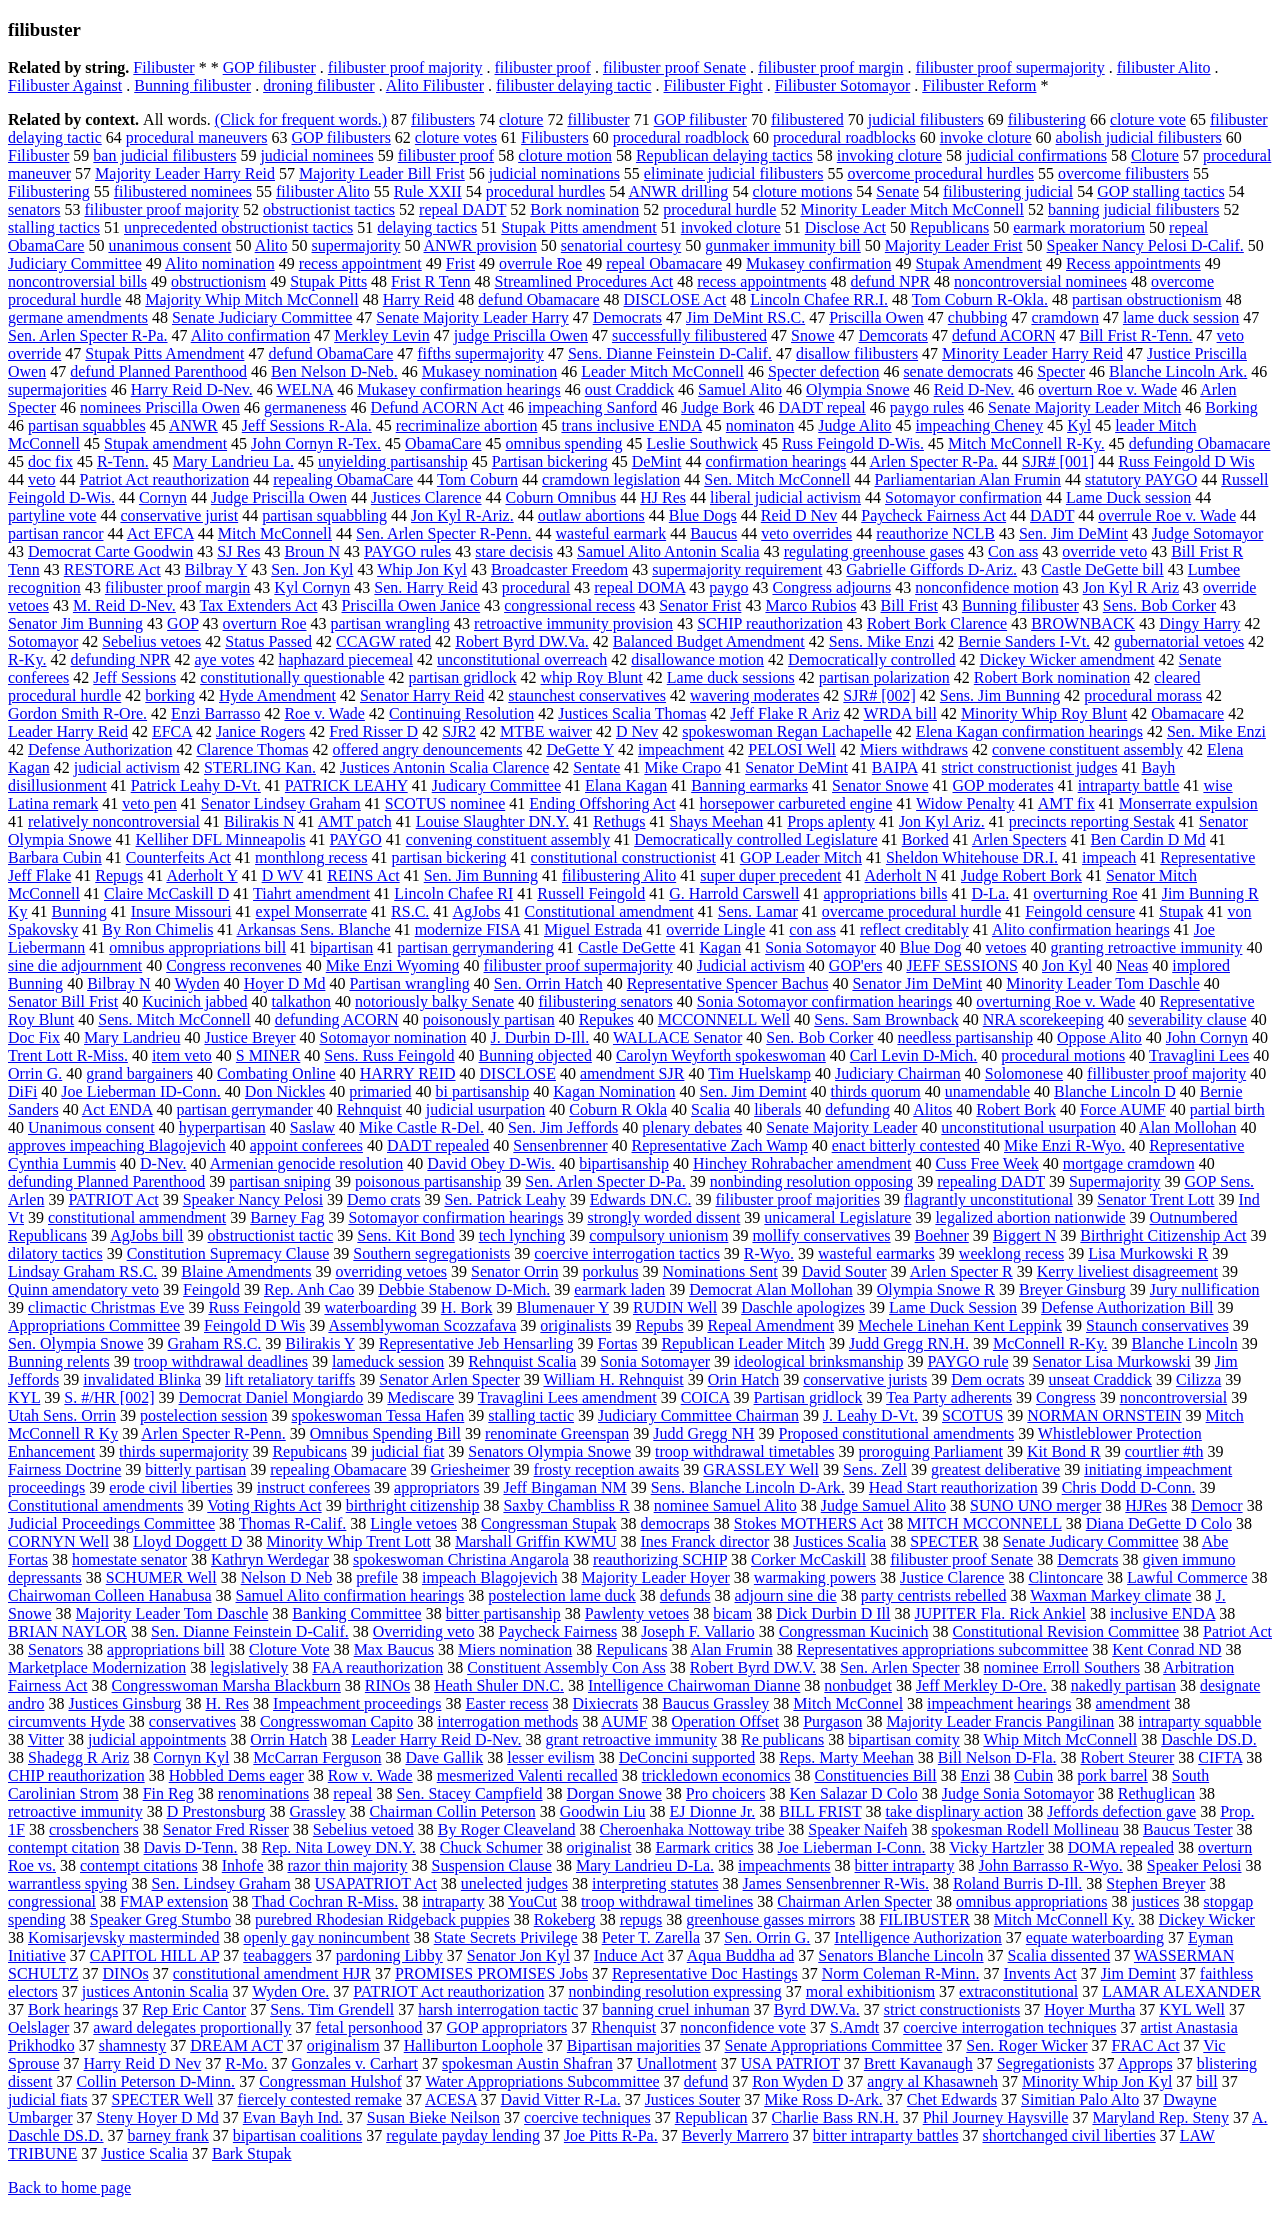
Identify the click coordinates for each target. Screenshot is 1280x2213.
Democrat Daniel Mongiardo (271, 1397)
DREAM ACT (236, 2045)
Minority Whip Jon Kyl (1097, 2081)
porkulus (611, 1271)
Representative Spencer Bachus (728, 983)
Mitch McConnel (848, 1703)
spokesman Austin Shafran (527, 2063)
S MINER (268, 1055)
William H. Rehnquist (613, 1379)
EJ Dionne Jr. (712, 1811)
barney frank (168, 2135)
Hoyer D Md (285, 983)
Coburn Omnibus (561, 497)
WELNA (304, 389)
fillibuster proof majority (1166, 1073)
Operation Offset (725, 1721)
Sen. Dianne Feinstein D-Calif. (250, 1631)
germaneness (305, 407)
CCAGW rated (383, 641)
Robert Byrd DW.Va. (522, 641)
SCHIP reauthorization (770, 623)
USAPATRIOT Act (376, 1883)
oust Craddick (629, 389)
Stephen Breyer (1155, 1883)
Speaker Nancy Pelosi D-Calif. (1145, 245)
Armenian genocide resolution (307, 1163)
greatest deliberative (995, 1469)
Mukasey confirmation (818, 263)
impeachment (681, 749)
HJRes (1146, 1505)
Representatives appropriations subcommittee (942, 1649)
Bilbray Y (216, 569)
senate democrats (958, 371)
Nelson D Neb (287, 1577)
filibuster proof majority (405, 67)
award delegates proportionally (192, 2027)
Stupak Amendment (978, 263)
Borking (1231, 407)
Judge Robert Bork (1021, 875)
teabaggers (277, 1955)
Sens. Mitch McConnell (174, 1019)
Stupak (1181, 911)
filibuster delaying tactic (574, 85)
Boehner (942, 1235)
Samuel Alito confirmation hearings (350, 1595)
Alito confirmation (251, 335)
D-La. (990, 893)
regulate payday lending (463, 2135)
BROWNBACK (1083, 623)
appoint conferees (306, 1145)
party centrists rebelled (934, 1595)
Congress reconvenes (234, 965)
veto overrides (806, 533)
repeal (352, 1793)
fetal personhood (368, 2027)
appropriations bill (166, 1649)
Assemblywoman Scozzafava (422, 1325)
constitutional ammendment (137, 1217)
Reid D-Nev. (974, 389)
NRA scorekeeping (1043, 1019)
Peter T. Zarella (651, 1937)
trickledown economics (716, 1775)
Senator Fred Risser (226, 1829)
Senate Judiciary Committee (262, 317)
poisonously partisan (489, 1019)
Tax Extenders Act (259, 605)
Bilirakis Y (319, 1343)
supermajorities (57, 389)
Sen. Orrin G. (767, 1937)
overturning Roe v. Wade (1055, 1001)
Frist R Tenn (430, 281)
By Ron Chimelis (157, 929)
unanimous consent (169, 245)
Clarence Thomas (252, 749)
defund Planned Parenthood (158, 371)
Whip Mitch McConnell (1060, 1739)
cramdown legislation (611, 479)
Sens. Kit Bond (405, 1235)
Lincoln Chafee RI (453, 893)
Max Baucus (394, 1649)
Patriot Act (1237, 1631)
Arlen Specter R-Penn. (213, 1433)
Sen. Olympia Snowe (76, 1343)
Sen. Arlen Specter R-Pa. (88, 335)
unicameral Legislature (837, 1217)
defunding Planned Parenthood (106, 1181)
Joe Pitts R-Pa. (611, 2135)
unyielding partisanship (393, 461)
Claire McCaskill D (166, 893)
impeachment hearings (999, 1703)
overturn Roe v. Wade (1107, 389)
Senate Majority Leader (841, 1127)
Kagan (720, 947)
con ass (812, 929)
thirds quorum (876, 1091)
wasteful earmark (611, 533)
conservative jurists (865, 1379)
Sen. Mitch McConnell (777, 479)
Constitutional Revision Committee (1065, 1631)
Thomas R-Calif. (293, 1523)
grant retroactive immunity (632, 1739)
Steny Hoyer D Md (158, 2117)
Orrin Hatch (288, 1739)
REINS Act (363, 875)
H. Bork (467, 1307)
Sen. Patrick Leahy (504, 1199)
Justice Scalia (144, 2153)
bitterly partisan (195, 1469)
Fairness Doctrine (64, 1469)
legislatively (249, 1667)
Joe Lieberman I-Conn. (852, 1847)
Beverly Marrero (735, 2135)
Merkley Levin (382, 335)
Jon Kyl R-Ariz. (462, 515)
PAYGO (356, 839)
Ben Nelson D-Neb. (334, 371)
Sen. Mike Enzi (1216, 731)
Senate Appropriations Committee (834, 2045)
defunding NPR (121, 659)
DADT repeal (822, 407)
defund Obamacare (538, 299)
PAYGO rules (407, 551)
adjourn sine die (786, 1595)
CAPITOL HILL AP (154, 1955)
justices (1155, 1901)
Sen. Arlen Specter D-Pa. (605, 1181)
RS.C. (410, 911)
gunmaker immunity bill (783, 245)
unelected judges (514, 1883)
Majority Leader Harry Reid (185, 173)
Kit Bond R (1064, 1451)
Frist (460, 263)
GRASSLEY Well (761, 1469)
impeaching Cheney (980, 425)
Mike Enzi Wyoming (393, 965)
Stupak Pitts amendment (579, 227)
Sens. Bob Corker (1159, 605)
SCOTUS (972, 1415)
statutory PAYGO (1141, 479)
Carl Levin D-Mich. (914, 1055)
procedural (536, 587)
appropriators (436, 1487)
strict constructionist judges (1030, 767)
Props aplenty (831, 821)
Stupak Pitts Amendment (164, 353)
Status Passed (268, 641)
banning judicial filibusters (1134, 209)
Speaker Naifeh (857, 1829)
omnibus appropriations (1032, 1901)
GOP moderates (1002, 785)
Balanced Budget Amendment (709, 641)
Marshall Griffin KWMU (535, 1541)
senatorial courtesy (621, 245)
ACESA (451, 2099)
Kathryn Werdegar (270, 1559)
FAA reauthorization (377, 1667)
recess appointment (360, 263)
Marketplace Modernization (97, 1667)
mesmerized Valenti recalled (527, 1775)
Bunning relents (59, 1361)
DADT (1052, 515)
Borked (925, 839)
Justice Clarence (952, 1577)
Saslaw (312, 1127)
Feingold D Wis (254, 1325)
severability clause (1187, 1019)
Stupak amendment (165, 443)
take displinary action (954, 1811)
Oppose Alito (1099, 1037)
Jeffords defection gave (1121, 1811)
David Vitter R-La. (561, 2099)
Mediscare (420, 1397)
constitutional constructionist (623, 857)
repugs (641, 1919)
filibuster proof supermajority (1009, 67)
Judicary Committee (496, 785)
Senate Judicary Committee (1091, 1541)
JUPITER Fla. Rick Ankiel (1000, 1613)
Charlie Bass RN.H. (835, 2117)
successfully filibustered (689, 335)
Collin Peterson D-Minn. (155, 2081)
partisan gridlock (463, 677)
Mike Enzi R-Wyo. (1064, 1145)
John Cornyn (1207, 1037)
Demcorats (893, 335)
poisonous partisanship (428, 1181)
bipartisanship (624, 1163)
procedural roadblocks (844, 137)
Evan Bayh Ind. (293, 2117)
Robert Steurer (1127, 1757)
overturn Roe (265, 623)
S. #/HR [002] (109, 1397)
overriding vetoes (392, 1271)
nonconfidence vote (743, 2027)
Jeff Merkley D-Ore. (981, 1685)
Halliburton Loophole (473, 2045)
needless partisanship (965, 1037)
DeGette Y (580, 749)
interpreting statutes (655, 1883)
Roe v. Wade (324, 713)
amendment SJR (632, 1073)
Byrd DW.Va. (817, 2009)
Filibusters (555, 137)
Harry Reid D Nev (143, 2063)
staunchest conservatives (587, 695)
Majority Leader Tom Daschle (172, 1613)
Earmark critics (704, 1847)
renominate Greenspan (557, 1433)
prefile (377, 1577)
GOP (182, 623)
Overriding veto (424, 1631)
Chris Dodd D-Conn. (1129, 1487)
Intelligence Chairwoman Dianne (694, 1685)
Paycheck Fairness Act (933, 515)
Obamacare (1187, 713)
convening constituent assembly (508, 839)
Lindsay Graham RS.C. (82, 1271)
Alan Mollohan (1187, 1127)
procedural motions (1063, 1055)
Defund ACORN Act (437, 407)
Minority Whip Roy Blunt (1044, 713)
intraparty (453, 1901)
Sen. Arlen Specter (900, 1667)
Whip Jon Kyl (422, 569)
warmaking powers (815, 1577)
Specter (1061, 371)
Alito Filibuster (435, 85)
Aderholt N (901, 875)
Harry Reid (419, 299)
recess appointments (761, 281)
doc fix (50, 461)
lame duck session (1181, 317)
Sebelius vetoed (363, 1829)
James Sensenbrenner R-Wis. (836, 1883)
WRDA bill (900, 713)
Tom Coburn (477, 479)
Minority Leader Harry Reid (1032, 353)
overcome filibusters (1123, 173)
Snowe (813, 335)
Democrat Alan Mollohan (771, 1289)
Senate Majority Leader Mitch (1084, 407)
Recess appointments (1133, 263)
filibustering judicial (1008, 191)
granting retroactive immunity (1146, 947)
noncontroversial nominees (1040, 281)
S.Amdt (854, 2027)
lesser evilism (551, 1757)
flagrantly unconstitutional (988, 1199)
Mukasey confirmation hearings (459, 389)
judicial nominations (554, 173)
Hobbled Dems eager (236, 1775)
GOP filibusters (340, 137)
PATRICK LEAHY (346, 785)
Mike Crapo (682, 767)
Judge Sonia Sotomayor (1018, 1793)
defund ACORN (1004, 335)
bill (1206, 2081)
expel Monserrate (312, 911)
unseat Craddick (1101, 1379)
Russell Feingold (591, 893)
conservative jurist (179, 515)
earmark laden (619, 1289)
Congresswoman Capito (336, 1721)
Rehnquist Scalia (522, 1361)
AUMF (624, 1721)
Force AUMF (1123, 1109)
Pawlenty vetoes (637, 1613)
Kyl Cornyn (312, 587)
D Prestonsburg (216, 1811)
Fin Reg (168, 1793)
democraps (675, 1523)
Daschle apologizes (803, 1307)
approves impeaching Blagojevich (117, 1145)
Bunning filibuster (192, 85)
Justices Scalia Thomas (632, 713)
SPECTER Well (163, 2099)
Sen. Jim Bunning (481, 875)
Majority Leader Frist (954, 245)
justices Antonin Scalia (155, 1991)
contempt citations (139, 1865)
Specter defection (824, 371)
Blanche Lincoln (1184, 1343)
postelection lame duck (562, 1595)
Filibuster (163, 67)
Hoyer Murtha (1089, 2009)
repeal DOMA (639, 587)
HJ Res (663, 497)
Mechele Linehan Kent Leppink (960, 1325)
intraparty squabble (1199, 1721)
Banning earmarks (749, 785)
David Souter (844, 1271)
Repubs (659, 1325)
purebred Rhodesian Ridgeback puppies (382, 1919)
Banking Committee (356, 1613)
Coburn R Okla (618, 1109)
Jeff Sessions (134, 677)
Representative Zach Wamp (720, 1145)
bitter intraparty (905, 1865)
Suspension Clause (491, 1865)
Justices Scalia (839, 1541)
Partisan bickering (550, 461)
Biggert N (1025, 1235)
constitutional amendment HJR (272, 1973)
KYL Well (1192, 2009)
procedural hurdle (719, 209)
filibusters (443, 119)
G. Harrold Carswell (734, 893)
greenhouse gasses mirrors (770, 1919)
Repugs (119, 875)
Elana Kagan (626, 785)
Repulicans (631, 1649)
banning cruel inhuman (676, 2009)
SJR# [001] (1058, 461)
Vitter (46, 1739)
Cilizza (1198, 1379)
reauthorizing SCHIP (660, 1559)
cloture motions (802, 191)
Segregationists (1046, 2063)
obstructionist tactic (271, 1235)
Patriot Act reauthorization (165, 479)
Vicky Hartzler (996, 1847)
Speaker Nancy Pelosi (253, 1199)
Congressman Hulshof (330, 2081)
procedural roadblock (681, 137)
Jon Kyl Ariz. (942, 821)
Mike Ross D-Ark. (823, 2099)
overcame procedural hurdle (911, 911)
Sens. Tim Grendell (332, 2009)
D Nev (637, 731)
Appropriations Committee (94, 1325)
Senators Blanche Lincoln (900, 1955)
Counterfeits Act (178, 857)
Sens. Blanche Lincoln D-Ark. (748, 1487)
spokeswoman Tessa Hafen (378, 1415)
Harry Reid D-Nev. (192, 389)
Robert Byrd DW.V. (753, 1667)
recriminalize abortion (467, 425)
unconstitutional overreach (522, 659)
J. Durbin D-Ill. (540, 1037)
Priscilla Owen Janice (411, 605)
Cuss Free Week (986, 1163)
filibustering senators (605, 1001)
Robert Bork (1016, 1109)
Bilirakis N (259, 821)
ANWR (193, 425)
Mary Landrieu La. (233, 461)
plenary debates (692, 1127)
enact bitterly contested (906, 1145)
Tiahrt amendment (311, 893)
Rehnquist (369, 1109)
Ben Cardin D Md (1148, 839)
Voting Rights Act (264, 1505)
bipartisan (341, 947)
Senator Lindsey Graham (281, 803)
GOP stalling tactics (1160, 191)
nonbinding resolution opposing (812, 1181)
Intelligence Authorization (918, 1937)
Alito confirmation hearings (1081, 929)
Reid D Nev (799, 515)
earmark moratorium (1079, 227)
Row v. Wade (370, 1775)
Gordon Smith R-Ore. (77, 713)
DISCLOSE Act (675, 299)
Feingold (211, 1289)
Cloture (1155, 155)
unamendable (987, 1091)
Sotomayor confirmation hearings (455, 1217)
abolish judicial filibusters (1139, 137)
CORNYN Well (58, 1541)
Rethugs (619, 821)
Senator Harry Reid (422, 695)
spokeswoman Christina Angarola (461, 1559)
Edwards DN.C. (641, 1199)
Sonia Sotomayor (820, 947)
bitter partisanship (503, 1613)
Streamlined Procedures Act (584, 281)
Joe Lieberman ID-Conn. (141, 1091)
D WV (283, 875)
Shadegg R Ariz (78, 1757)
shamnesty (133, 2045)
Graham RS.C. (215, 1343)
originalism (343, 2045)
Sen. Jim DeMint (1073, 533)
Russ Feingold (254, 1307)
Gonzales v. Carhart (355, 2063)
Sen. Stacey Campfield (469, 1793)
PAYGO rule (967, 1361)
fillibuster (598, 119)
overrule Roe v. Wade (1167, 515)
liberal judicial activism (785, 497)
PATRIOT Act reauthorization (448, 1991)
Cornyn (163, 497)
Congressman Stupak (549, 1523)
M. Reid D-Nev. (124, 605)
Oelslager (38, 2027)
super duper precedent (770, 875)
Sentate (596, 767)
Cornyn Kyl (191, 1757)
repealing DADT (991, 1181)
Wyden (196, 983)
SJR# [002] (879, 695)
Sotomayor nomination (392, 1037)
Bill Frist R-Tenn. (1135, 335)
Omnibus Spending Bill (385, 1433)
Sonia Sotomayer (655, 1361)
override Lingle (715, 929)
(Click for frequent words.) (301, 119)
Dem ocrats (987, 1379)
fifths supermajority (480, 353)
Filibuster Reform (979, 85)
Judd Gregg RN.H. (909, 1343)
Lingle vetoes (413, 1523)
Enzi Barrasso (215, 713)
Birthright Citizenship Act (1163, 1235)
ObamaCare (443, 443)
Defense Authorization (100, 749)
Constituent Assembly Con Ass (566, 1667)
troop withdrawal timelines (667, 1901)
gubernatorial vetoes (1179, 641)
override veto (1104, 551)
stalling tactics (54, 227)
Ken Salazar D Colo (853, 1793)
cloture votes (456, 137)
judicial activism (127, 767)
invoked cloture (731, 227)
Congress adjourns (831, 587)
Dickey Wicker (1207, 1919)
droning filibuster (319, 85)
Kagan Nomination (614, 1091)
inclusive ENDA (1162, 1613)
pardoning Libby (389, 1955)
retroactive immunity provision (573, 623)
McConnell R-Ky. (1050, 1343)
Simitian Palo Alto (1080, 2099)
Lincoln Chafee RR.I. (819, 299)
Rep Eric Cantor (194, 2009)
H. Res (227, 1703)
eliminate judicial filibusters (734, 173)
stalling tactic (531, 1415)
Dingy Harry (1199, 623)
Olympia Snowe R (936, 1289)
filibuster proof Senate (674, 67)
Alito (271, 245)
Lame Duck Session (953, 1307)
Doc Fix (34, 1037)
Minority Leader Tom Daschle (1103, 983)
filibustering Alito (619, 875)
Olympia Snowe (858, 389)
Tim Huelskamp (759, 1073)
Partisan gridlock (808, 1397)
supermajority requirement (737, 569)
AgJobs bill (146, 1235)
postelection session (204, 1415)
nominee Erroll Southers (1062, 1667)
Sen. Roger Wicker (1026, 2045)
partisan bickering (448, 857)
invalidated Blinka (142, 1379)
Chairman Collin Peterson (452, 1811)
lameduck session (388, 1361)
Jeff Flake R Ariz (784, 713)
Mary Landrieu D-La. (645, 1865)
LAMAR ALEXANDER (1181, 1991)
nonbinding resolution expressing (674, 1991)
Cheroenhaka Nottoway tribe (691, 1829)
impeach (1109, 857)
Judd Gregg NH (703, 1433)
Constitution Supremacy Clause (228, 1253)
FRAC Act (1146, 2045)
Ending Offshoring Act (602, 803)
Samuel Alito (740, 389)
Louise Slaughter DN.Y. (492, 821)
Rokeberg (565, 1919)
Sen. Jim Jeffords (563, 1127)
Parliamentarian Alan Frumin (967, 479)
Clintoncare (1065, 1577)
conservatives (192, 1721)
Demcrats (1087, 1559)
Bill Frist (909, 605)
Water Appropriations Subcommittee (543, 2081)
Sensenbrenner (560, 1145)
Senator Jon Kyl (518, 1955)
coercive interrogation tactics (627, 1253)
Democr (1217, 1505)
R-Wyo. (769, 1253)
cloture (521, 119)
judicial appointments (157, 1739)
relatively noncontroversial (114, 821)
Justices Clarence (426, 497)
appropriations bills (885, 893)
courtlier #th (1164, 1451)
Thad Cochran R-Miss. (325, 1901)
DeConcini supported (687, 1757)
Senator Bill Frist (63, 1001)
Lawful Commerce (1187, 1577)
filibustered (807, 119)
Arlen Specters (1019, 839)
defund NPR (891, 281)
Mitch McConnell (275, 533)
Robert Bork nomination (1052, 677)
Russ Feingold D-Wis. (853, 443)
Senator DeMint (796, 767)
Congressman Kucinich (854, 1631)
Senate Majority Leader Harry (472, 317)
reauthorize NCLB (935, 533)
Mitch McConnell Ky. (1064, 1919)
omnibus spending (563, 443)
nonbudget (858, 1685)
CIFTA (1220, 1757)
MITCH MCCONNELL (984, 1523)
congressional (52, 1901)
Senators (55, 1649)
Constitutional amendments (96, 1505)
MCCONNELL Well (724, 1019)
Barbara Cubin (55, 857)
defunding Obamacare (1200, 443)
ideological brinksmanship (818, 1361)
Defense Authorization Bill (1127, 1307)
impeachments (784, 1865)
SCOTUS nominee (445, 803)
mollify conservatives (821, 1235)
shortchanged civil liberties (1068, 2135)
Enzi (975, 1775)
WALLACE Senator (677, 1037)
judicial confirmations (1036, 155)
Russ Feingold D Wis (1186, 461)
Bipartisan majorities (634, 2045)
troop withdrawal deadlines (221, 1361)
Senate (897, 191)
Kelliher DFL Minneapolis (221, 839)
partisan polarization (884, 677)
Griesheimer (470, 1469)
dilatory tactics (55, 1253)
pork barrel (1112, 1775)
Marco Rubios (810, 605)
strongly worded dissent (663, 1217)
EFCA (172, 731)
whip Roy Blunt (592, 677)
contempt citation (64, 1847)
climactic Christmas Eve (106, 1307)
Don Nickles (285, 1091)
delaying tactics (427, 227)
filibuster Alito (1164, 67)
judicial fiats (48, 2099)
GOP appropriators (507, 2027)
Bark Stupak (252, 2153)
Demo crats (383, 1199)
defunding (857, 1109)
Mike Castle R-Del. (421, 1127)
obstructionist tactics (329, 209)
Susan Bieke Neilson (433, 2117)
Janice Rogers (260, 731)
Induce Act (629, 1955)
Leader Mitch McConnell (662, 371)
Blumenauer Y (562, 1307)
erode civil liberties (171, 1487)
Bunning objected (535, 1055)
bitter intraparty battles (886, 2135)
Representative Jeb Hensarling (476, 1343)
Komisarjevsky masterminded (124, 1937)
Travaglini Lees (1199, 1055)
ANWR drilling (678, 191)
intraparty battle (1129, 785)
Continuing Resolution (461, 713)
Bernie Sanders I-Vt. (1024, 641)
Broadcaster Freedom (559, 569)
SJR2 (459, 731)
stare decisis (514, 551)
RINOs (387, 1685)
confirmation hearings (775, 461)
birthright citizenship (413, 1505)
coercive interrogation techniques (1009, 2027)
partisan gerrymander (244, 1109)
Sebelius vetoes (151, 641)
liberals (777, 1109)
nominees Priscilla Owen (160, 407)
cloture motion (565, 155)
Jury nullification (1205, 1289)
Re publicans (782, 1739)
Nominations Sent (720, 1271)
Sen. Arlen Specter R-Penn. (444, 533)
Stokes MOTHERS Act (808, 1523)
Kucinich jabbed (194, 1001)
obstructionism (218, 281)
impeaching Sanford (592, 407)
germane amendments (78, 317)
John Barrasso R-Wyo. (1051, 1865)
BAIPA (895, 767)
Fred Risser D (373, 731)
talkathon (302, 1001)
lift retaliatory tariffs (290, 1379)
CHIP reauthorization (76, 1775)
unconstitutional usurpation (1028, 1127)
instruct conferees (313, 1487)
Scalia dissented (1059, 1955)
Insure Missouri (181, 911)
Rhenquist (623, 2027)
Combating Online (276, 1073)
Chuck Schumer (491, 1847)
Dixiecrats (605, 1703)
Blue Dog (931, 947)
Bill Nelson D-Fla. (997, 1757)
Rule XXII (428, 191)
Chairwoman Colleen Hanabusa (110, 1595)
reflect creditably (914, 929)
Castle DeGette (626, 947)
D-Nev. (163, 1163)
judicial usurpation (486, 1109)
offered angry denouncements (428, 749)
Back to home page (69, 2187)
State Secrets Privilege (506, 1937)
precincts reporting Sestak (1092, 821)
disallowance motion (697, 659)
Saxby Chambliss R (566, 1505)
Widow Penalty (965, 803)
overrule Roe (540, 263)
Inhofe (243, 1865)
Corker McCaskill (808, 1559)
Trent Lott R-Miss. (68, 1055)
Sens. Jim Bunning (1000, 695)
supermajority (356, 245)
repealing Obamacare (338, 1469)
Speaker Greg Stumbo (160, 1919)
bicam (732, 1613)
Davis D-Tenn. (191, 1847)
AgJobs (476, 911)
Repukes (606, 1019)
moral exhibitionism (870, 1991)
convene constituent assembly (1087, 749)
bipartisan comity (904, 1739)
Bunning (79, 911)
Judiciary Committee (75, 263)
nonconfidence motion (987, 587)
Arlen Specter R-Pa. (933, 461)
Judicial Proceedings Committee (111, 1523)
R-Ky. (27, 659)
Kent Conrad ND (1166, 1649)
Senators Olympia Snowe (549, 1451)
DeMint (657, 461)
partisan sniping (280, 1181)
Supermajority (1115, 1181)
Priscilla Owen (876, 317)
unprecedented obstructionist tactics (238, 227)
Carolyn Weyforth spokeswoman (721, 1055)
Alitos (932, 1109)
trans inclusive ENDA (631, 425)
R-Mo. (246, 2063)
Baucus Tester (1188, 1829)
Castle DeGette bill (1102, 569)
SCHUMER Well (161, 1577)
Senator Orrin (515, 1271)
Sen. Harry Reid (426, 587)
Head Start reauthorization (953, 1487)
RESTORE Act (112, 569)
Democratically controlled (871, 659)
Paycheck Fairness (557, 1631)
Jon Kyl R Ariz (1131, 587)
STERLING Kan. (260, 767)
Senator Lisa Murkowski (1111, 1361)
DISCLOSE (518, 1073)
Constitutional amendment (608, 911)
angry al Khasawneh (932, 2081)
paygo (728, 587)
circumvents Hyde (66, 1721)
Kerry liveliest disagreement (1127, 1271)
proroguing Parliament (931, 1451)
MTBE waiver (546, 731)
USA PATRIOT (790, 2063)
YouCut (532, 1901)
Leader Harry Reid (68, 731)
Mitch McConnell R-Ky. (1026, 443)
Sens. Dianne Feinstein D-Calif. (670, 353)
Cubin (1033, 1775)
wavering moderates (754, 695)
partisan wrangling (391, 623)
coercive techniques (587, 2117)
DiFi (22, 1091)
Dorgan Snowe (614, 1793)
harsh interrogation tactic (498, 2009)
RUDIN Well (675, 1307)
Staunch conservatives (1157, 1325)
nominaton (760, 425)
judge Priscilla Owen (521, 335)
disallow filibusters (857, 353)
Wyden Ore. (290, 1991)
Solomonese (1024, 1073)
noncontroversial (1174, 1397)
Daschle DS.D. (1209, 1739)
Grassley (317, 1811)
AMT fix (1066, 803)
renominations (264, 1793)
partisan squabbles (87, 425)
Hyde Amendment (277, 695)
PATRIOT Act (113, 1199)
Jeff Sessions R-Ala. (307, 425)
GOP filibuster (269, 67)
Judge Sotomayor (1208, 533)
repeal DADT (462, 209)
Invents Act (1039, 1973)
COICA (705, 1397)
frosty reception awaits (607, 1469)
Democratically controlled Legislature (755, 839)
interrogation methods (507, 1721)
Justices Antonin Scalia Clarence (444, 767)
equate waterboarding (1095, 1937)
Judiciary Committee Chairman (698, 1415)
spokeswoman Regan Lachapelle (787, 731)
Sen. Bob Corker (819, 1037)
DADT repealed (438, 1145)
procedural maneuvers (197, 137)
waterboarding (370, 1307)
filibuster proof (543, 67)
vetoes (1006, 947)
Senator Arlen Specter (449, 1379)
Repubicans (309, 1451)
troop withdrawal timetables (745, 1451)
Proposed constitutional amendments (897, 1433)
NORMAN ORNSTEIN (1104, 1415)
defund (706, 2081)
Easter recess (506, 1703)
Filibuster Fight (713, 85)
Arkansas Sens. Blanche (313, 929)
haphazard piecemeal (346, 659)
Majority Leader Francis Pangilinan (1000, 1721)
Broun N (312, 551)
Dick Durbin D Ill (833, 1613)
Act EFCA (160, 533)
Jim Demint (1138, 1973)
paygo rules (927, 407)
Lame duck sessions (731, 677)
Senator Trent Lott (1155, 1199)
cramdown (1065, 317)
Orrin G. (35, 1073)
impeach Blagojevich (490, 1577)
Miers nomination (515, 1649)
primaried (380, 1091)
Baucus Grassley (715, 1703)
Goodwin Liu (603, 1811)
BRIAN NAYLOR (67, 1631)
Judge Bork (717, 407)
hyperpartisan (222, 1127)
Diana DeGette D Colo (1159, 1523)
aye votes (225, 659)
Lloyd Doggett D (187, 1541)
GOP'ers (856, 965)
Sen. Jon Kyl (312, 569)
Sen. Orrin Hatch (548, 983)
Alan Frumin (732, 1649)
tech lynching (522, 1235)
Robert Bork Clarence (937, 623)
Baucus (713, 533)
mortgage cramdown (1129, 1163)
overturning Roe (1085, 893)
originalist (599, 1847)
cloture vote (1148, 119)
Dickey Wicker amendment (1067, 659)
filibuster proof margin (830, 67)
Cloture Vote (289, 1649)
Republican (711, 2117)
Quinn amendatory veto (83, 1289)
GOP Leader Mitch (801, 857)
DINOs (126, 1973)
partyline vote (52, 515)
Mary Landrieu (132, 1037)
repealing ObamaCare (343, 479)
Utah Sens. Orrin (62, 1415)
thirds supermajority (183, 1451)
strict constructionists (952, 2009)
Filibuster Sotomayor (843, 85)
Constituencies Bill (875, 1775)
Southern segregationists (431, 1253)
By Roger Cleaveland (507, 1829)
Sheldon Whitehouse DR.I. (972, 857)
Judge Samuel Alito (883, 1505)
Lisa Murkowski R (1148, 1253)
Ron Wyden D (797, 2081)
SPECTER (944, 1541)
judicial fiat (407, 1451)
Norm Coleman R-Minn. (901, 1973)
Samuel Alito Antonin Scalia (668, 551)
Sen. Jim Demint (752, 1091)
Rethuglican (1156, 1793)
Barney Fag (287, 1217)
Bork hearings (73, 2009)
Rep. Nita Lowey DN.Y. (339, 1847)
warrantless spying (68, 1883)
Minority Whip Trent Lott (348, 1541)
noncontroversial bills (77, 281)
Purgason (832, 1721)
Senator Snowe (880, 785)
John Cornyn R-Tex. (316, 443)
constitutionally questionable (292, 677)
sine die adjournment (75, 965)
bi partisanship (483, 1091)
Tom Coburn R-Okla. (980, 299)
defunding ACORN (337, 1019)
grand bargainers (139, 1073)
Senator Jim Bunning (75, 623)
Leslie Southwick (702, 443)
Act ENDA (117, 1109)
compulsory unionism (658, 1235)
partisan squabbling (324, 515)
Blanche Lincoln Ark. (1178, 371)
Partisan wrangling (409, 983)
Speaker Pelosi (1194, 1865)
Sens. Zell (875, 1469)
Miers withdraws (914, 749)
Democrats (627, 317)
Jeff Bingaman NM (564, 1487)
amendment (1132, 1703)
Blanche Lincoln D (1115, 1091)
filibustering (1047, 119)
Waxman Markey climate (1110, 1595)
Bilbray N (119, 983)
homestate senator (129, 1559)
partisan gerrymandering (475, 947)
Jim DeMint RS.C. (745, 317)
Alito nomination (220, 263)
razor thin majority (348, 1865)
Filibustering (49, 191)
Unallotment (677, 2063)
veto (42, 479)
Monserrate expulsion (1188, 803)
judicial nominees (316, 155)
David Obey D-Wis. (491, 1163)
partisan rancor (56, 533)
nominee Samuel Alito (725, 1505)
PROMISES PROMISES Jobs (491, 1973)
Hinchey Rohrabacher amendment (802, 1163)
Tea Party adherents (949, 1397)
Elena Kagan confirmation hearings (1029, 731)
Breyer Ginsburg (1072, 1289)
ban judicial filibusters (164, 155)
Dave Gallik (444, 1757)
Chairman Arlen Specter (854, 1901)
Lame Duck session (1128, 497)
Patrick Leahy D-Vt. (196, 785)
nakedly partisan (1123, 1685)
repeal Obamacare (664, 263)
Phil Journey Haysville (996, 2117)
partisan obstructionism (1147, 299)
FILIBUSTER (924, 1919)
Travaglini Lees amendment (567, 1397)
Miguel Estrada (593, 929)
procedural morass (1143, 695)
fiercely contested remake (320, 2099)
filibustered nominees (183, 191)
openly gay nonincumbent (327, 1937)
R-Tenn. (123, 461)
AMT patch (355, 821)
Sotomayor (43, 641)
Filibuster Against (65, 85)
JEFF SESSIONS (962, 965)
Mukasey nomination (490, 371)
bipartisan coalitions (297, 2135)
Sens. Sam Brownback (886, 1019)
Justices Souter (693, 2099)
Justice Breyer (249, 1037)
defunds (685, 1595)
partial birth (1227, 1109)
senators (34, 209)
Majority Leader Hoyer (655, 1577)
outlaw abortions (591, 515)
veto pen (149, 803)
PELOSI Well (792, 749)
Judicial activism (751, 965)
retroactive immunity (75, 1811)
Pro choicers (726, 1793)
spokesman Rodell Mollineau (1025, 1829)
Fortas (617, 1343)
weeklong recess (1011, 1253)
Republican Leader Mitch (743, 1343)
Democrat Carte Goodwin (110, 551)
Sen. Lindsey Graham (221, 1883)
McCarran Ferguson (317, 1757)
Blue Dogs (703, 515)
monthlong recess (311, 857)
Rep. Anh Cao (309, 1289)
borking (170, 695)
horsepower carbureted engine (796, 803)
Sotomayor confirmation (963, 497)
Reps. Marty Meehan (846, 1757)
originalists (575, 1325)
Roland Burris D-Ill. (1017, 1883)
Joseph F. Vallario (698, 1631)
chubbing (978, 317)
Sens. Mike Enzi (881, 641)
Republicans (949, 227)
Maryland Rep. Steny (1160, 2117)
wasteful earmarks (876, 1253)
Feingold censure (1080, 911)
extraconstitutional (1018, 1991)
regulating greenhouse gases (874, 551)
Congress (1066, 1397)
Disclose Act (845, 227)
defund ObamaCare (330, 353)
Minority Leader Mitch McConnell (912, 209)
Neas (1132, 965)
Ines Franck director (704, 1541)
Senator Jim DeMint (917, 983)
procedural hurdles (546, 191)
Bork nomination (584, 209)
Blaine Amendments (246, 1271)
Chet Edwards (952, 2099)
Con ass (1013, 551)
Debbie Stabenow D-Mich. (464, 1289)
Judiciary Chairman (898, 1073)
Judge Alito (854, 425)
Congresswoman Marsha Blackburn (226, 1685)
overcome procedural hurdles (940, 173)
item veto (182, 1055)
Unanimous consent (91, 1127)
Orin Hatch (744, 1379)
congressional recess (569, 605)
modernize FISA (467, 929)
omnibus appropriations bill (197, 947)
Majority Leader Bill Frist (382, 173)
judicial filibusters (926, 119)
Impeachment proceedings (357, 1703)
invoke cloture (986, 137)
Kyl (1079, 425)
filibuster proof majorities (797, 1199)
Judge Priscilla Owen (279, 497)
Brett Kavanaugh (918, 2063)
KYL (24, 1397)
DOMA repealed (1121, 1847)
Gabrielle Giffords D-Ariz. (931, 569)
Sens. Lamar (758, 911)
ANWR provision (480, 245)
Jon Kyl (1067, 965)
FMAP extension (174, 1901)
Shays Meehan (717, 821)
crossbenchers (94, 1829)
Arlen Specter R (961, 1271)
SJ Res (238, 551)
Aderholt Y (201, 875)
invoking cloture (889, 155)
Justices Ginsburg (124, 1703)
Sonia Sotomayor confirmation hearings (825, 1001)
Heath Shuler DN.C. (499, 1685)
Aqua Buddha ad (741, 1955)
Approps (1145, 2063)
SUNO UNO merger (1035, 1505)
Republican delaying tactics (724, 155)
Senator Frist (700, 605)
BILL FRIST (820, 1811)
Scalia (710, 1109)
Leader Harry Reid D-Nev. (436, 1739)
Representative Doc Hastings (705, 1973)
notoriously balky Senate (434, 1001)
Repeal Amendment (770, 1325)
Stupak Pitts (328, 281)
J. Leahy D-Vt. (870, 1415)
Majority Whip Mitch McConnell (251, 299)
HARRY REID (408, 1073)
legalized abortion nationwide (1030, 1217)
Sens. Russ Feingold (389, 1055)
